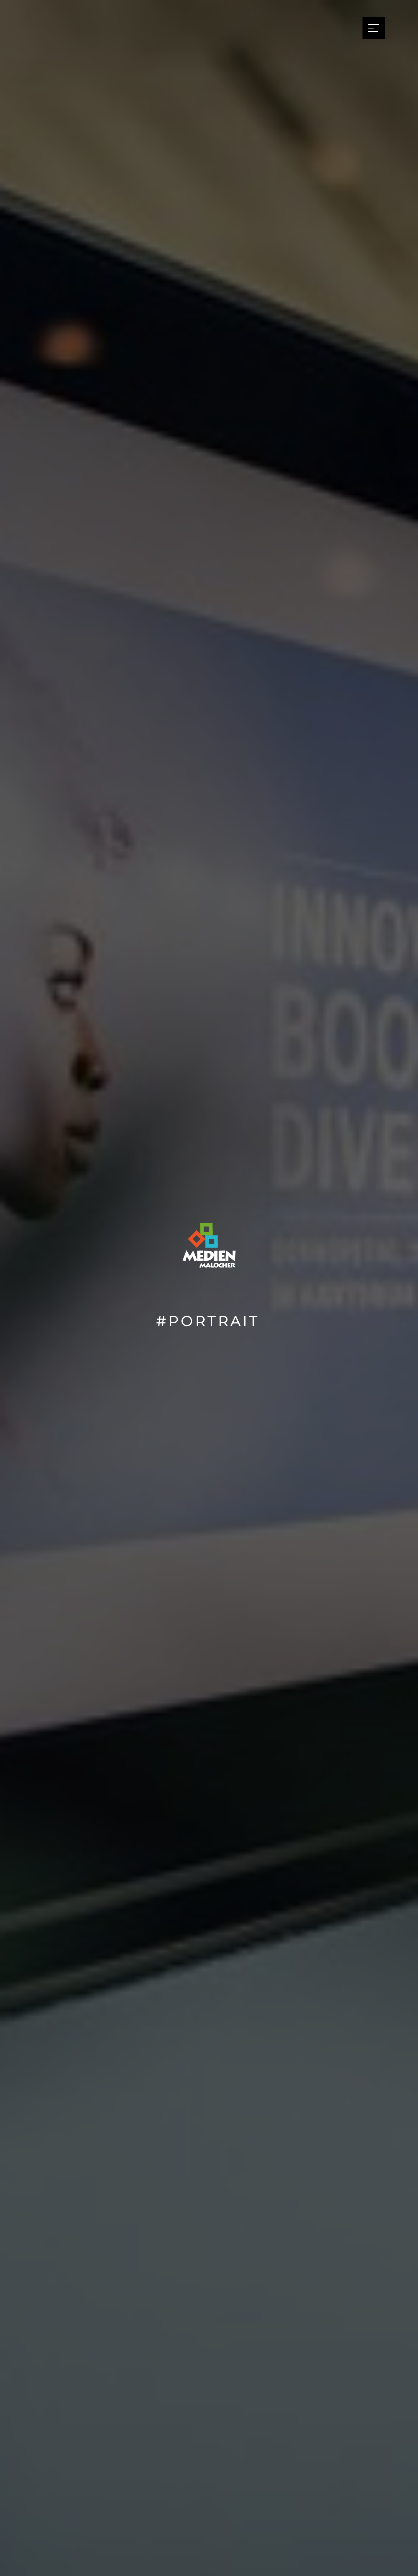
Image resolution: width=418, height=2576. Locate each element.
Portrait (213, 1321)
